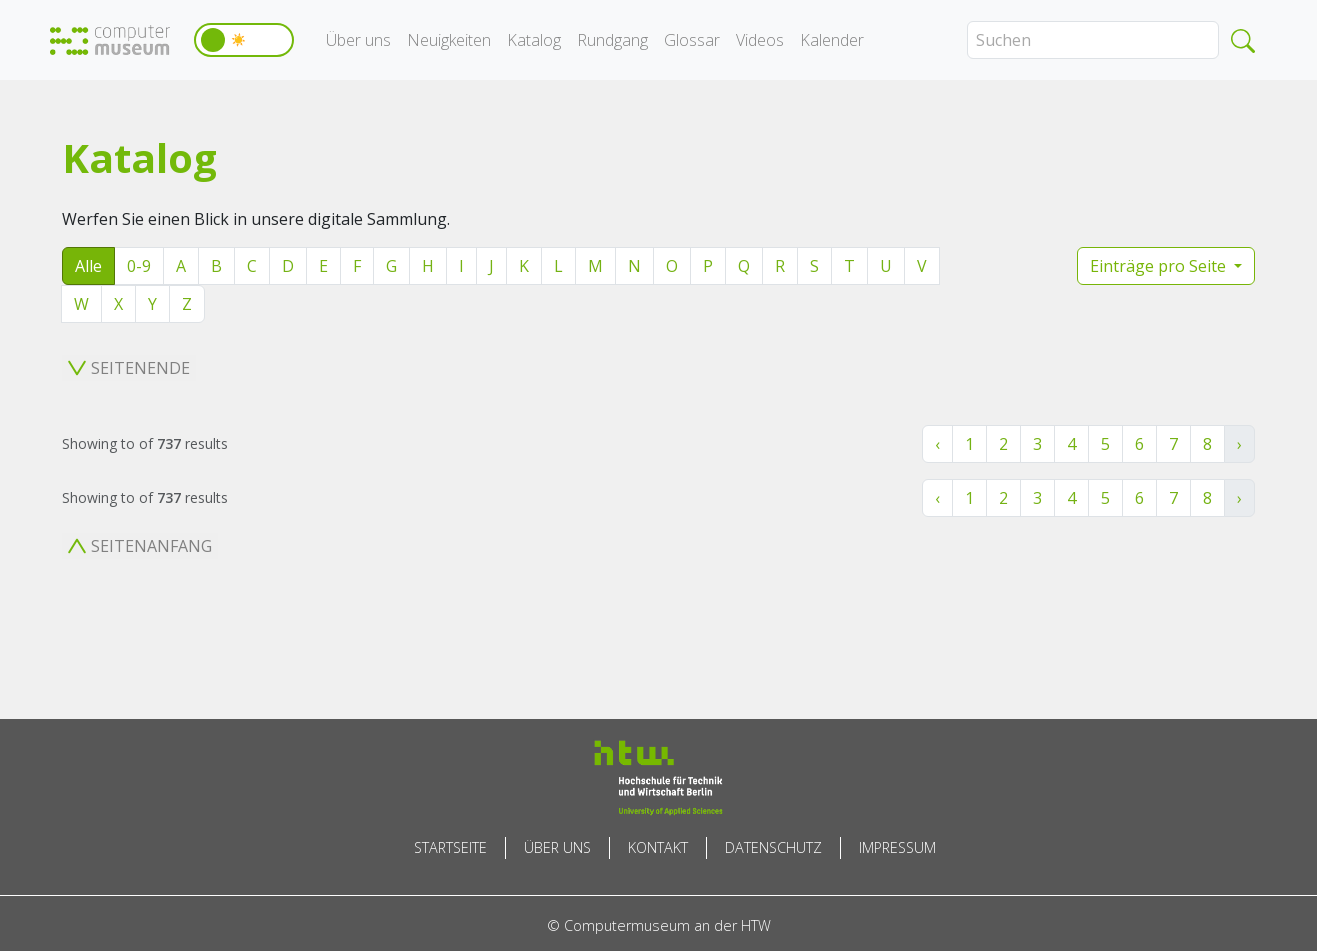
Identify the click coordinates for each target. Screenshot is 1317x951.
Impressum (897, 847)
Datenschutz (773, 847)
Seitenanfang (140, 546)
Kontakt (658, 847)
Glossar (692, 40)
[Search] (1093, 40)
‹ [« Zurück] (937, 444)
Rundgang (612, 40)
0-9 (139, 266)
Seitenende (129, 368)
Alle (88, 266)
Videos (760, 40)
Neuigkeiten (449, 40)
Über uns (358, 40)
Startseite (450, 847)
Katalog (534, 40)
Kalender (832, 40)
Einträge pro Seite (1160, 266)
